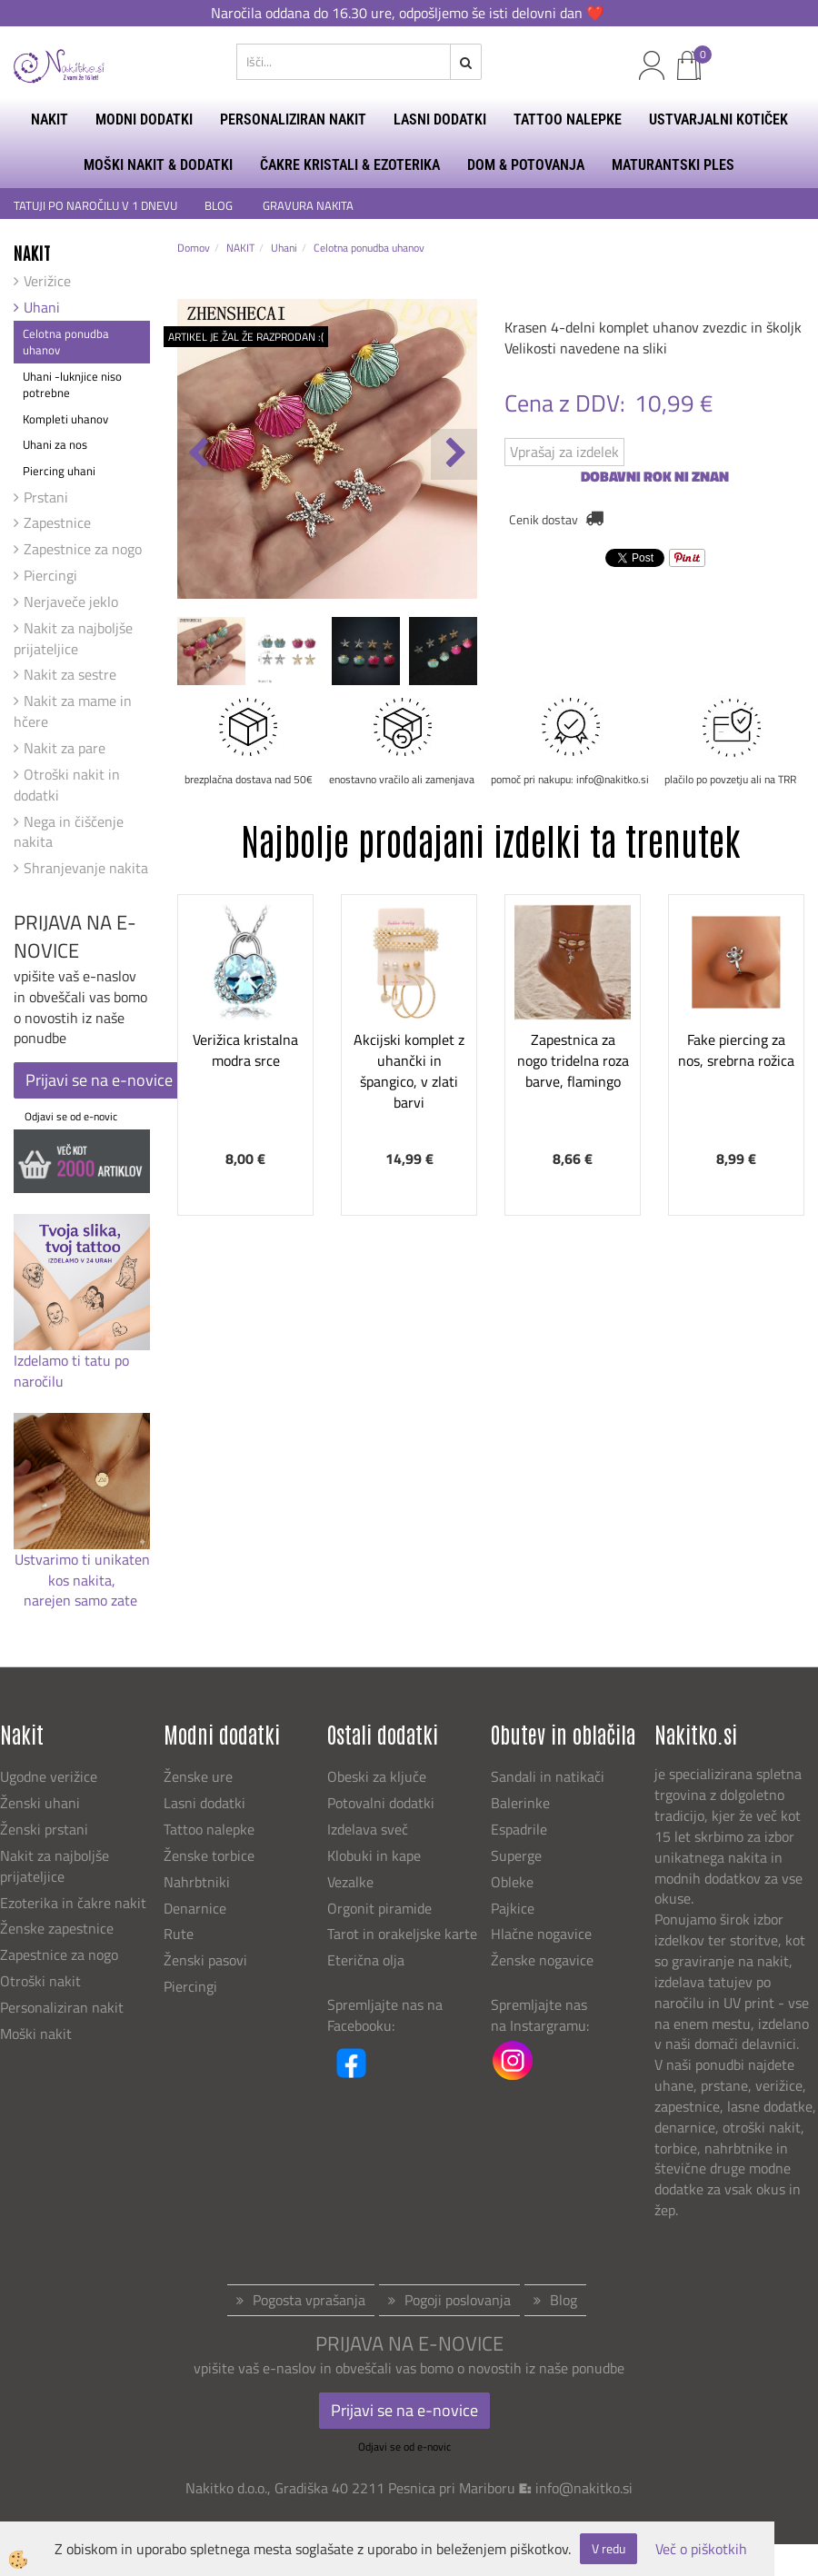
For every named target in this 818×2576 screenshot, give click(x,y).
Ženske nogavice (542, 1960)
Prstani (46, 497)
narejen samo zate (82, 1600)
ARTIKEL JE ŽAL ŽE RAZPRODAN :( (246, 336)
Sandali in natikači (549, 1776)
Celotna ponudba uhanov (66, 342)
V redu (608, 2548)
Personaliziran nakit (62, 2007)
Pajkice (512, 1908)
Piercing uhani (59, 471)
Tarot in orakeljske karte (402, 1933)
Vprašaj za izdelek (564, 451)
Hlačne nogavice (541, 1933)
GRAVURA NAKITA (308, 205)
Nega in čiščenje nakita (69, 832)
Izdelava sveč (367, 1829)
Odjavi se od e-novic (71, 1116)
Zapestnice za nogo (83, 549)
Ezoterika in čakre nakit (75, 1903)
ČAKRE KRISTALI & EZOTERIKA (350, 165)
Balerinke (520, 1803)
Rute (179, 1933)
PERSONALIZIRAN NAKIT (293, 119)
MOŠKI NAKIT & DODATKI (158, 165)
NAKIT (49, 119)
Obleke (512, 1882)
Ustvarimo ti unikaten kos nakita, (82, 1569)
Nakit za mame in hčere (73, 711)
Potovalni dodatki (380, 1803)
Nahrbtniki (197, 1882)
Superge (516, 1855)
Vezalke (350, 1882)
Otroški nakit (40, 1981)
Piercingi (50, 575)
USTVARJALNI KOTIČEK (718, 119)
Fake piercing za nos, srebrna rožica (736, 1050)
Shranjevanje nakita (86, 868)
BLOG (219, 205)
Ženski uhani (42, 1803)
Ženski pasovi (207, 1960)
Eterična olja (365, 1960)
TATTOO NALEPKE (568, 119)
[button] (454, 454)
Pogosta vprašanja (309, 2300)
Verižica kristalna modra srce (245, 1050)
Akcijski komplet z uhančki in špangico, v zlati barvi (409, 1070)
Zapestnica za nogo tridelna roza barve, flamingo (573, 1060)
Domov (193, 247)
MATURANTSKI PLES (673, 165)
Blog (563, 2300)
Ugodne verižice (48, 1776)
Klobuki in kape (374, 1855)
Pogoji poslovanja (457, 2300)
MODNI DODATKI (144, 119)
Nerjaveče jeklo (71, 601)
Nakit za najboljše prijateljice (73, 638)
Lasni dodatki (204, 1803)
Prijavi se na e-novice (99, 1080)
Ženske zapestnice (58, 1928)
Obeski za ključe (376, 1776)
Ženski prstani (46, 1829)
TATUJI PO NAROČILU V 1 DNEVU (95, 205)
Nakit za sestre (70, 674)
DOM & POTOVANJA (525, 165)
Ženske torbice (209, 1855)
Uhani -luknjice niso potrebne (72, 385)
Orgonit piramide (379, 1908)
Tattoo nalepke (209, 1829)
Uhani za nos (55, 444)
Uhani (42, 307)
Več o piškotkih (701, 2549)
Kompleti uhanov (65, 419)
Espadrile (519, 1829)
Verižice (47, 281)
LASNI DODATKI (440, 119)
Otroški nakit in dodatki (67, 784)
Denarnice (195, 1908)
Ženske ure (200, 1776)
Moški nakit (37, 2033)
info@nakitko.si (584, 2488)
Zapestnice (57, 522)
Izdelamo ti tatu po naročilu (71, 1370)
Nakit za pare (64, 748)
